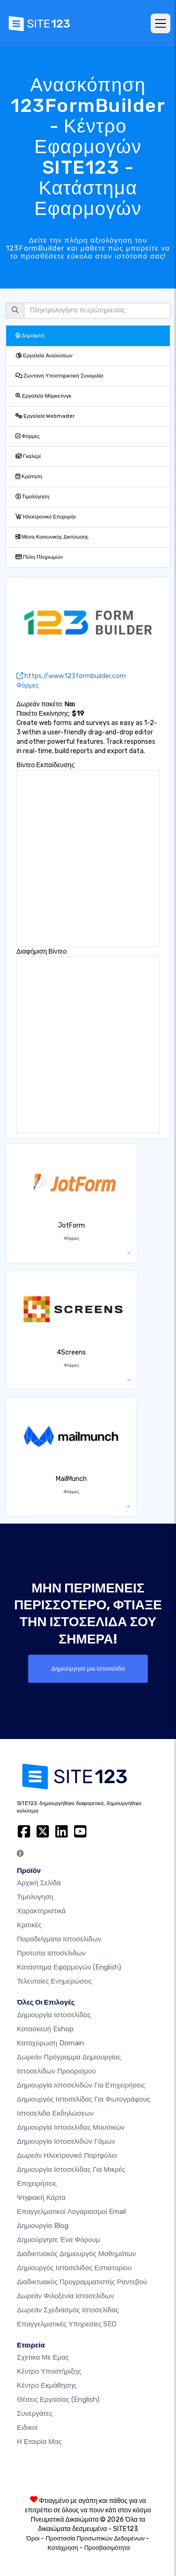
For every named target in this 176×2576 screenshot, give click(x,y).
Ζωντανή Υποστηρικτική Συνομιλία (59, 376)
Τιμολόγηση (32, 497)
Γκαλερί (28, 456)
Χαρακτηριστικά (41, 1911)
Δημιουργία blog (43, 2225)
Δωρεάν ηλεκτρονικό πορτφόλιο (67, 2155)
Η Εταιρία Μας (39, 2441)
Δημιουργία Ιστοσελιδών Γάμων (66, 2141)
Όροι (33, 2538)
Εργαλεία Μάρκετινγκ (43, 396)
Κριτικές (29, 1925)
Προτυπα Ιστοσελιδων (51, 1953)
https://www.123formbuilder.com (71, 676)
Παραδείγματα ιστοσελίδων (59, 1939)
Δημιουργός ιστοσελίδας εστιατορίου (74, 2268)
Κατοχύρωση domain (50, 2043)
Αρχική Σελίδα (39, 1883)
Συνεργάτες (35, 2413)
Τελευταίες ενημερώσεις (54, 1981)
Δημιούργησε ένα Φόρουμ (58, 2239)
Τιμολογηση (35, 1897)
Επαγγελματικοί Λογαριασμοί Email (71, 2211)
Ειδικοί (27, 2427)
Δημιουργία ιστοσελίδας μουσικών (71, 2127)
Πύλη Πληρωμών (39, 557)
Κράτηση (28, 477)
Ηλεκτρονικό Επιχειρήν (45, 517)
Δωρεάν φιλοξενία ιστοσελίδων (65, 2296)
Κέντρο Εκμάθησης (47, 2385)
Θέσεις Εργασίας (58, 2399)
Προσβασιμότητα (107, 2547)
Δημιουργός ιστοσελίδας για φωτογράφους (83, 2099)
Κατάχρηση (62, 2547)
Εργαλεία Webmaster (45, 416)
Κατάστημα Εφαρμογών (69, 1967)
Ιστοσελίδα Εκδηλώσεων (55, 2113)
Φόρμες (27, 436)
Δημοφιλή (29, 336)
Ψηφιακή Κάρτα (41, 2197)
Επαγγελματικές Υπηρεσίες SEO (66, 2324)
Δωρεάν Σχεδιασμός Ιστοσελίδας (68, 2310)
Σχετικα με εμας (43, 2357)
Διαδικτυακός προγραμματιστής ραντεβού (82, 2282)
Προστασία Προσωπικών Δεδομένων (95, 2538)
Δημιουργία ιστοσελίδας (54, 2015)
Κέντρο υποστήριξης (49, 2371)
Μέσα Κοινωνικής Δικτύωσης (52, 537)
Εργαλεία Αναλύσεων (43, 356)
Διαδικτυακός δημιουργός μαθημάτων (76, 2254)
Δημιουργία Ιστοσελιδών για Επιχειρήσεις (81, 2085)
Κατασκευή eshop (45, 2029)
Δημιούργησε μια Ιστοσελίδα (87, 1668)
